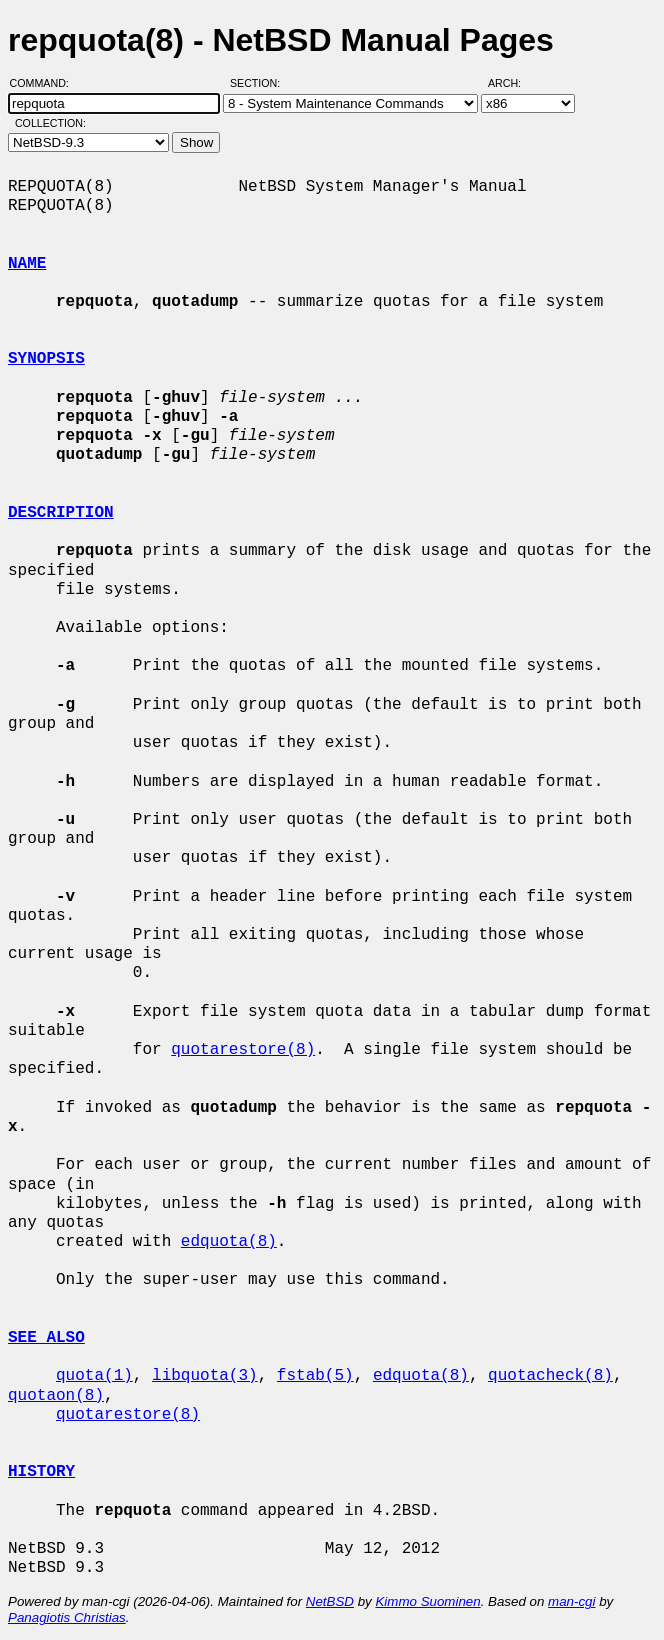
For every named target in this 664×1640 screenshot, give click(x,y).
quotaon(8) (56, 1396)
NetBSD (330, 1601)
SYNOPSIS (46, 359)
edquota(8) (229, 1242)
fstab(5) (315, 1376)
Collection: (50, 123)
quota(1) (94, 1376)
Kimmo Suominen (427, 1601)
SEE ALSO (46, 1338)
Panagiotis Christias (67, 1617)
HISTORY (41, 1472)
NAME (27, 264)
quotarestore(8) (243, 1050)
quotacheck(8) (550, 1376)
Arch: (513, 83)
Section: (259, 83)
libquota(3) (205, 1376)
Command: (45, 83)
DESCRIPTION (61, 513)
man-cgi (571, 1601)
